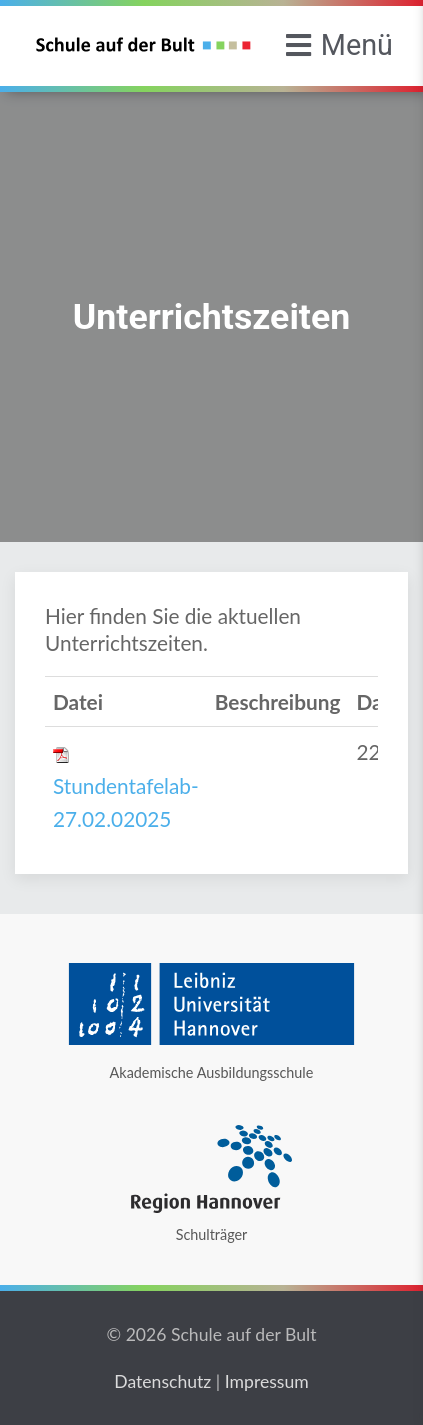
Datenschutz (162, 1381)
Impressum (267, 1381)
